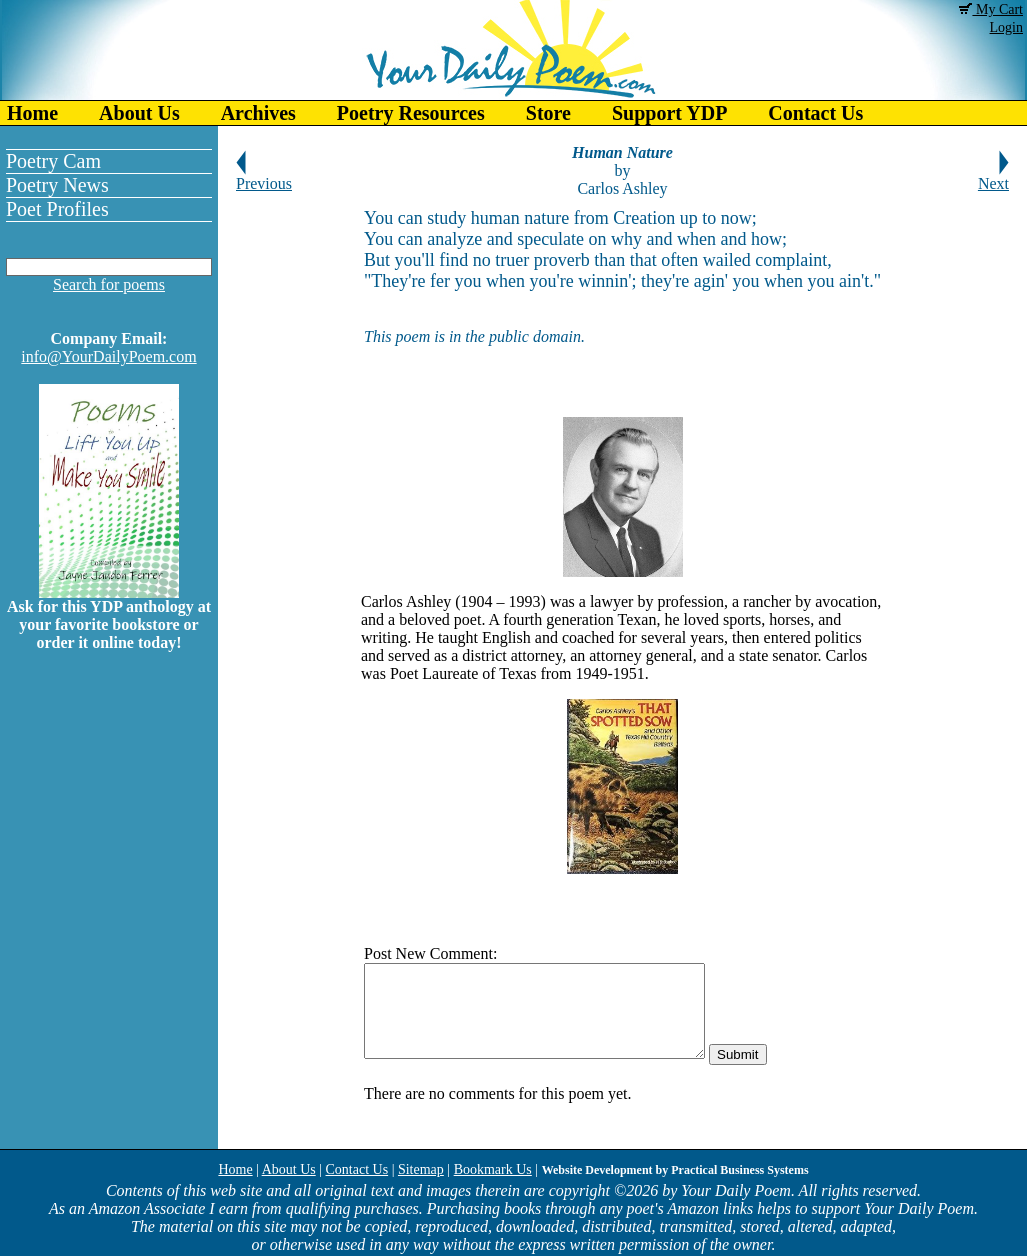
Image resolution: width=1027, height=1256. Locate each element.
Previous (264, 176)
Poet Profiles (57, 209)
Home (32, 113)
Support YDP (669, 113)
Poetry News (57, 185)
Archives (258, 113)
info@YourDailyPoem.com (108, 356)
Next (993, 176)
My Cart (991, 9)
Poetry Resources (411, 113)
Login (1006, 27)
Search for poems (109, 284)
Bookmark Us (493, 1169)
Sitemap (421, 1169)
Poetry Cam (53, 161)
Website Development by (675, 1170)
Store (548, 113)
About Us (139, 113)
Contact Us (815, 113)
